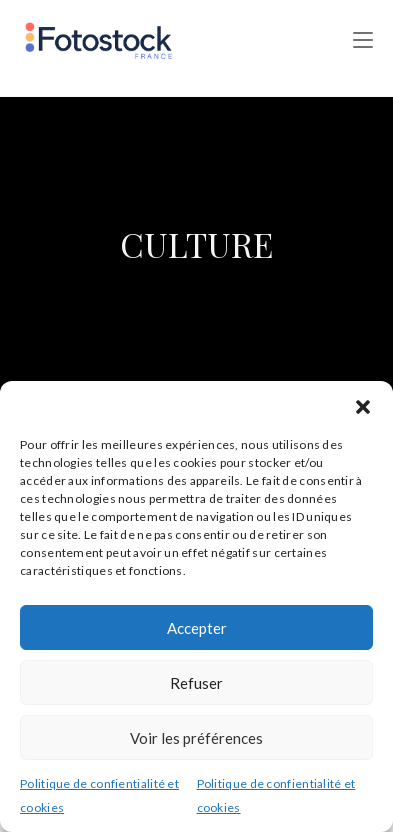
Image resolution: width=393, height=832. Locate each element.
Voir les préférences (196, 738)
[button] (363, 406)
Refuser (196, 683)
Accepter (197, 628)
